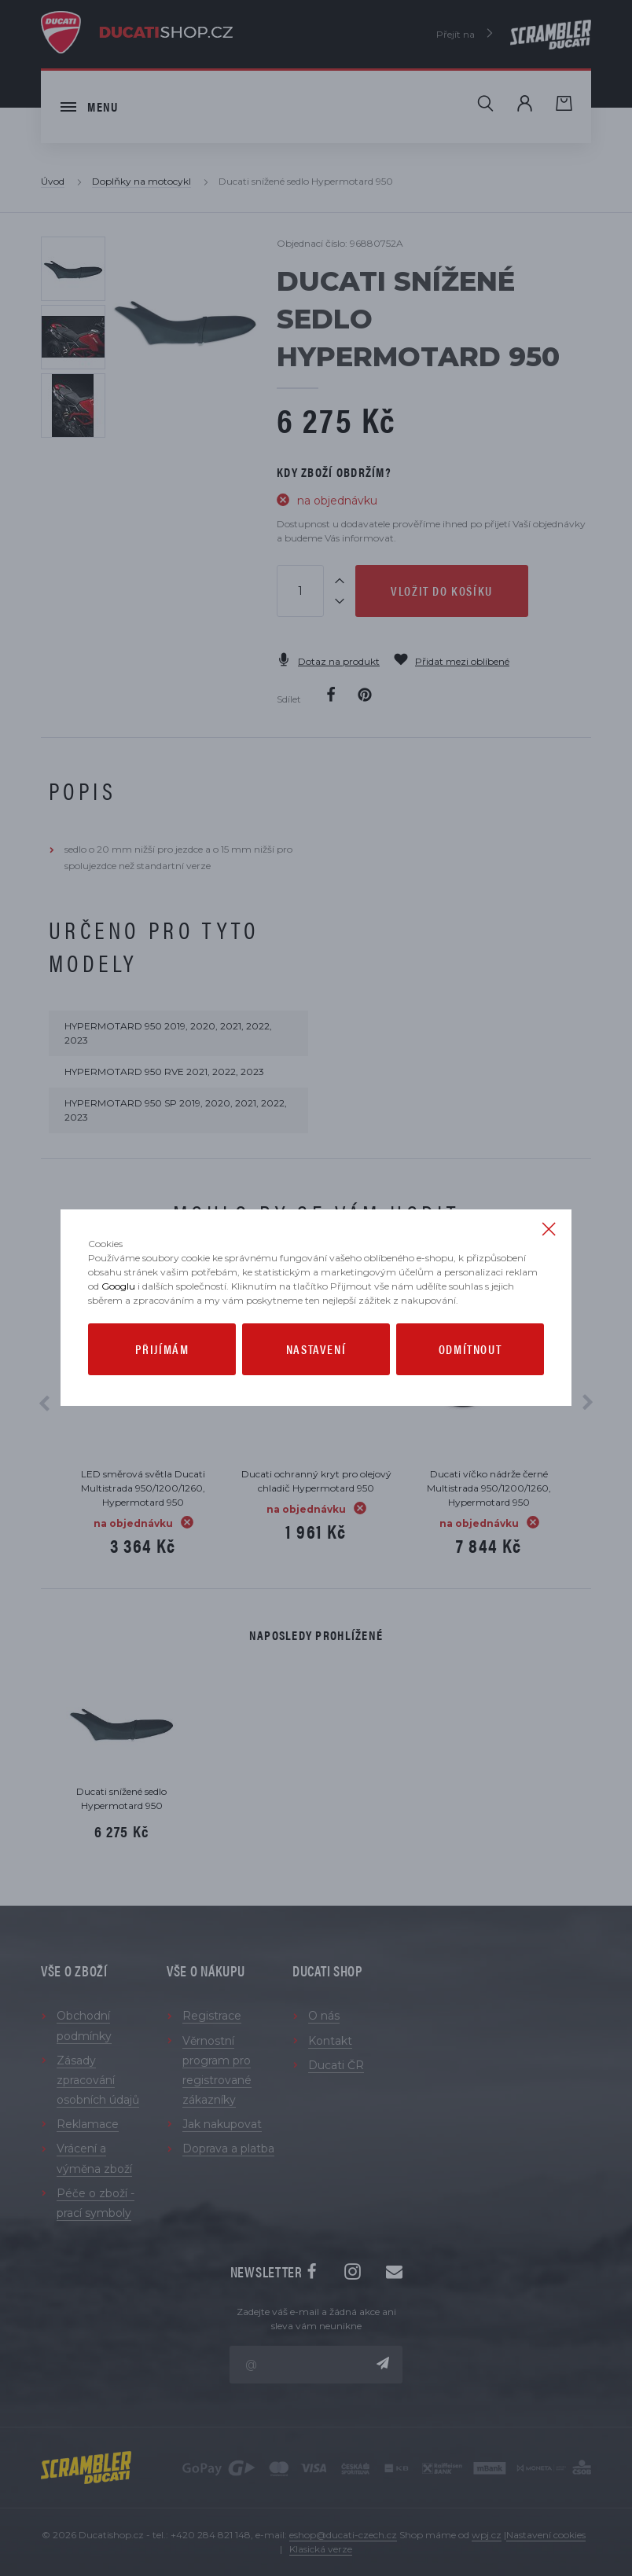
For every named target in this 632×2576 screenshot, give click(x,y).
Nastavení (316, 1349)
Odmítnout (470, 1349)
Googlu (118, 1286)
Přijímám (162, 1349)
